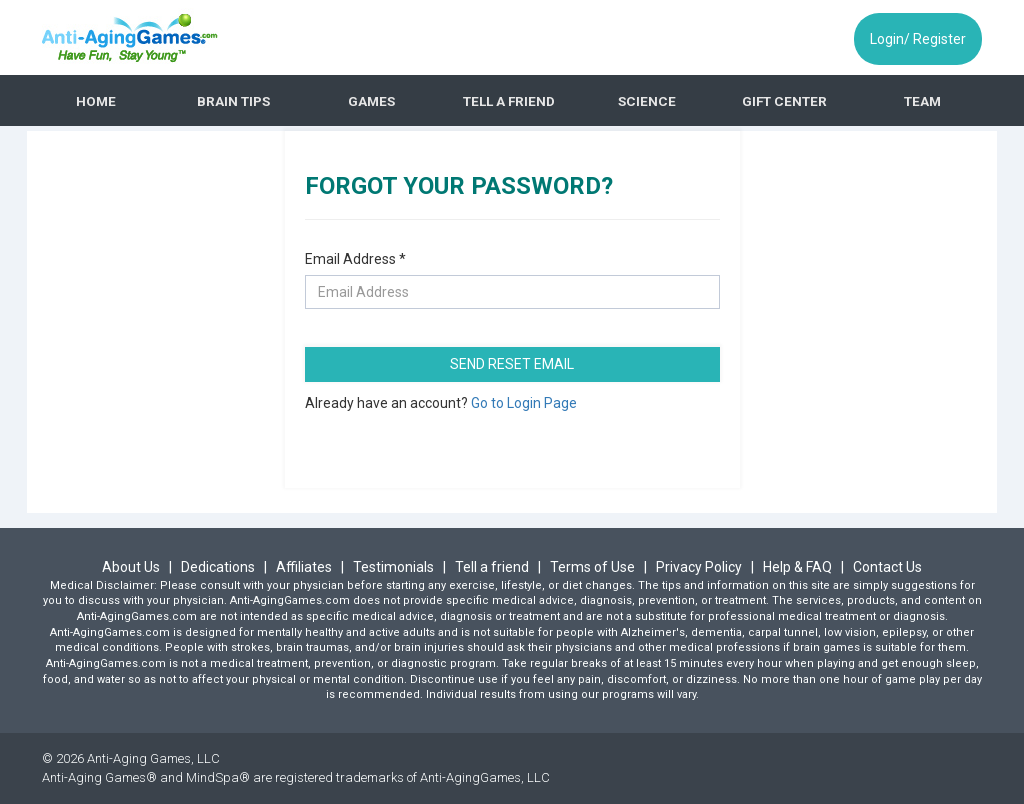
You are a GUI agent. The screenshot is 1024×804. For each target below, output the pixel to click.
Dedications (219, 567)
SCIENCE (647, 101)
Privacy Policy (699, 567)
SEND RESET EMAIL (512, 364)
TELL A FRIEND (509, 101)
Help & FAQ (797, 567)
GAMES (371, 101)
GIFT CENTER (784, 101)
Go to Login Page (524, 403)
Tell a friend (492, 567)
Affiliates (305, 567)
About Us (132, 567)
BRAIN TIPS (233, 101)
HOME (96, 101)
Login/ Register (918, 39)
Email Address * (355, 259)
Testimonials (395, 567)
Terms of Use (592, 567)
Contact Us (887, 567)
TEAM (922, 101)
